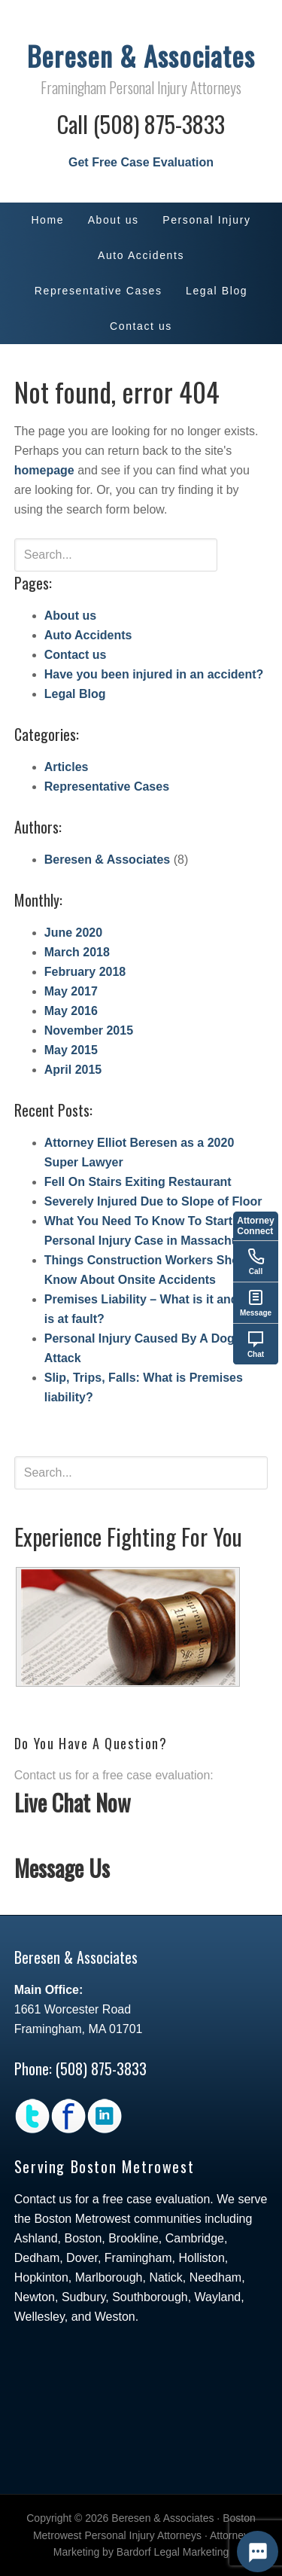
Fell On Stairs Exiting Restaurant (138, 1181)
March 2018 (77, 952)
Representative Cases (106, 786)
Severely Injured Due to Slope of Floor (153, 1201)
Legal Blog (75, 693)
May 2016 (71, 1010)
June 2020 (73, 932)
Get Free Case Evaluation (141, 162)
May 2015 (71, 1050)
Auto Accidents (88, 635)
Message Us (62, 1868)
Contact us (75, 654)
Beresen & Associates (141, 55)
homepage (44, 470)
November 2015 (88, 1030)
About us (70, 615)
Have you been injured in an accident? (154, 674)
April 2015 (73, 1069)
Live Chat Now (72, 1802)
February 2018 (85, 971)
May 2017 (71, 991)
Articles (66, 767)
